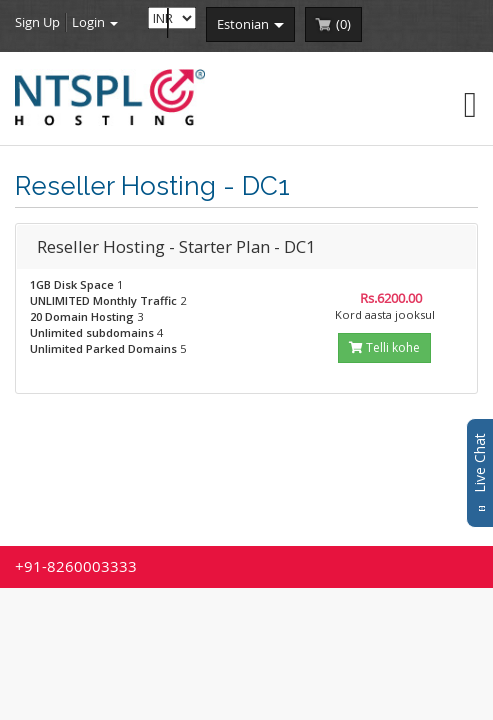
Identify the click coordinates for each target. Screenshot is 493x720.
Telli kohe (384, 347)
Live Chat (479, 473)
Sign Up (37, 22)
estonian (250, 24)
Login (95, 22)
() (343, 24)
